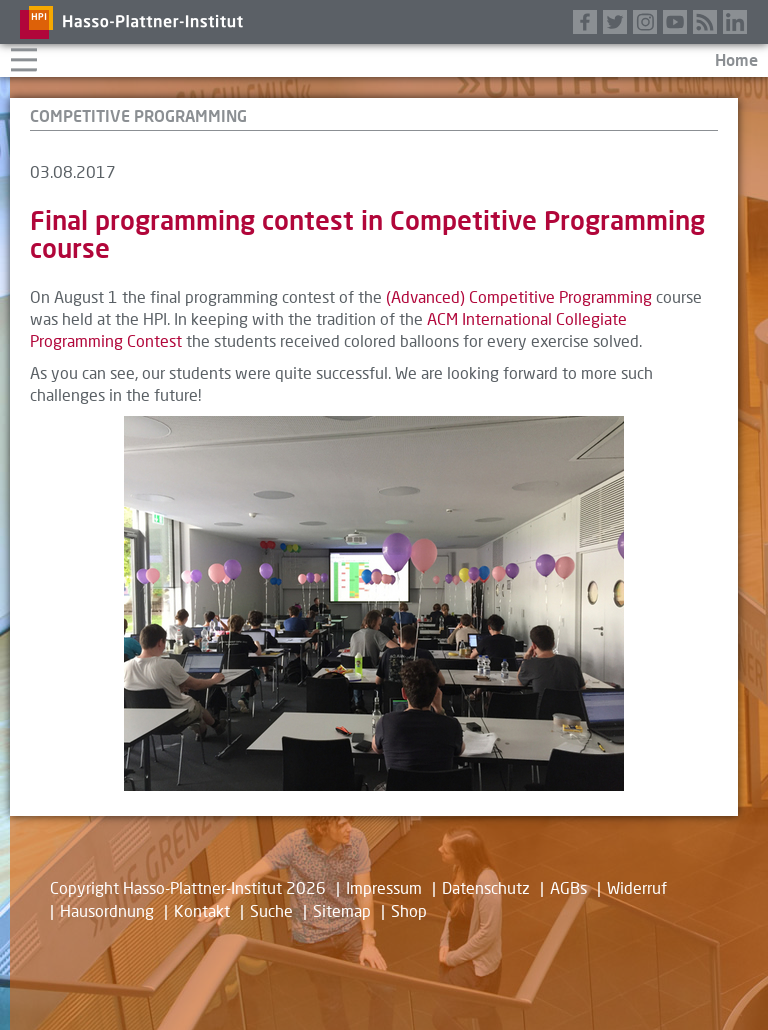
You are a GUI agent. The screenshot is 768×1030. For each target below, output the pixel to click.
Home (736, 59)
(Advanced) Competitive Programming (519, 296)
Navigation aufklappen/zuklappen (23, 57)
